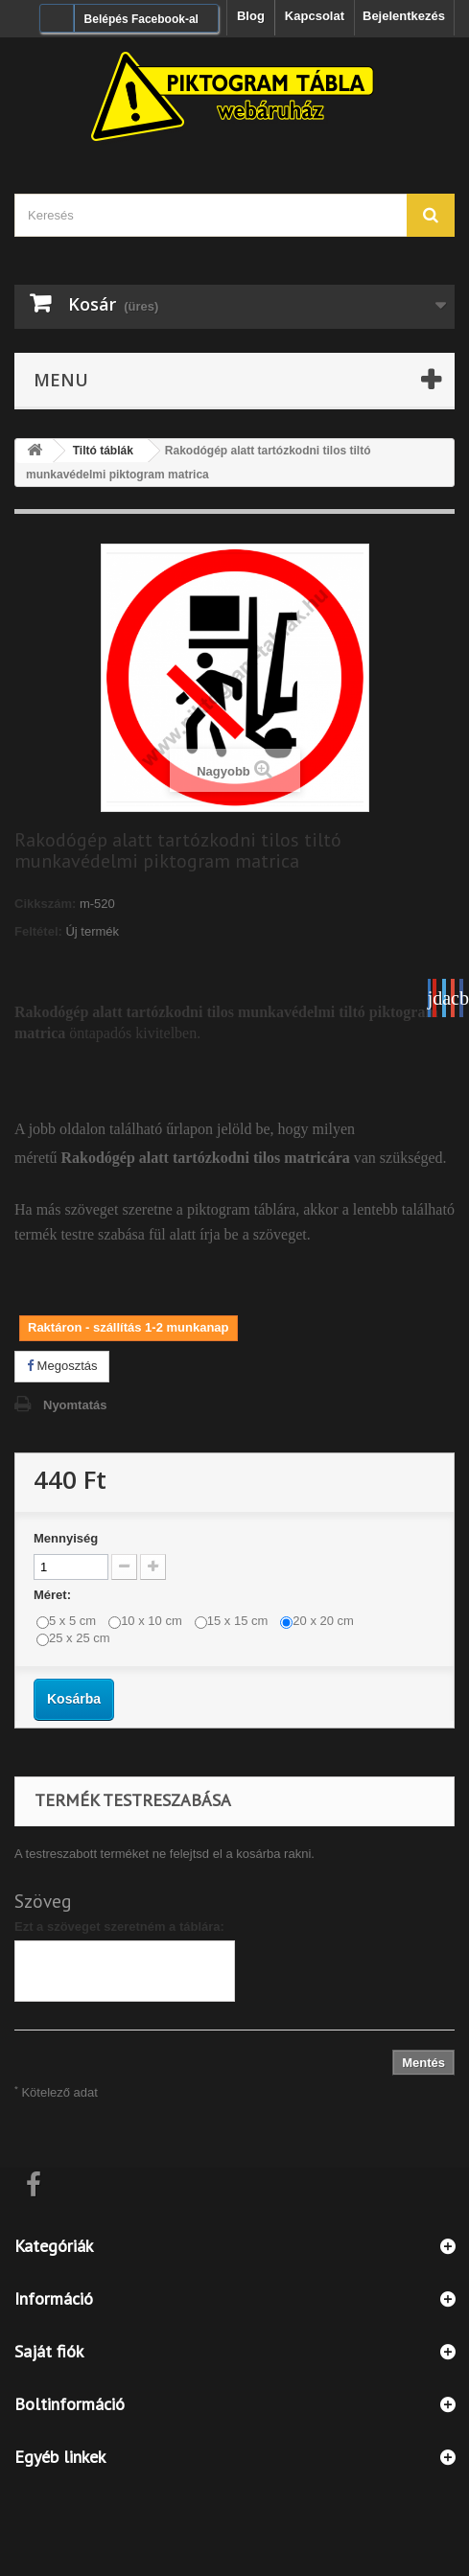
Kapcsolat (314, 16)
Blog (251, 16)
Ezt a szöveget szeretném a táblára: (119, 1926)
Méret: (54, 1595)
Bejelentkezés (404, 16)
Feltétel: (38, 931)
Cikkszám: (45, 903)
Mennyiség (66, 1538)
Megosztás (62, 1365)
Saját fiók (48, 2351)
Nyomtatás (74, 1405)
